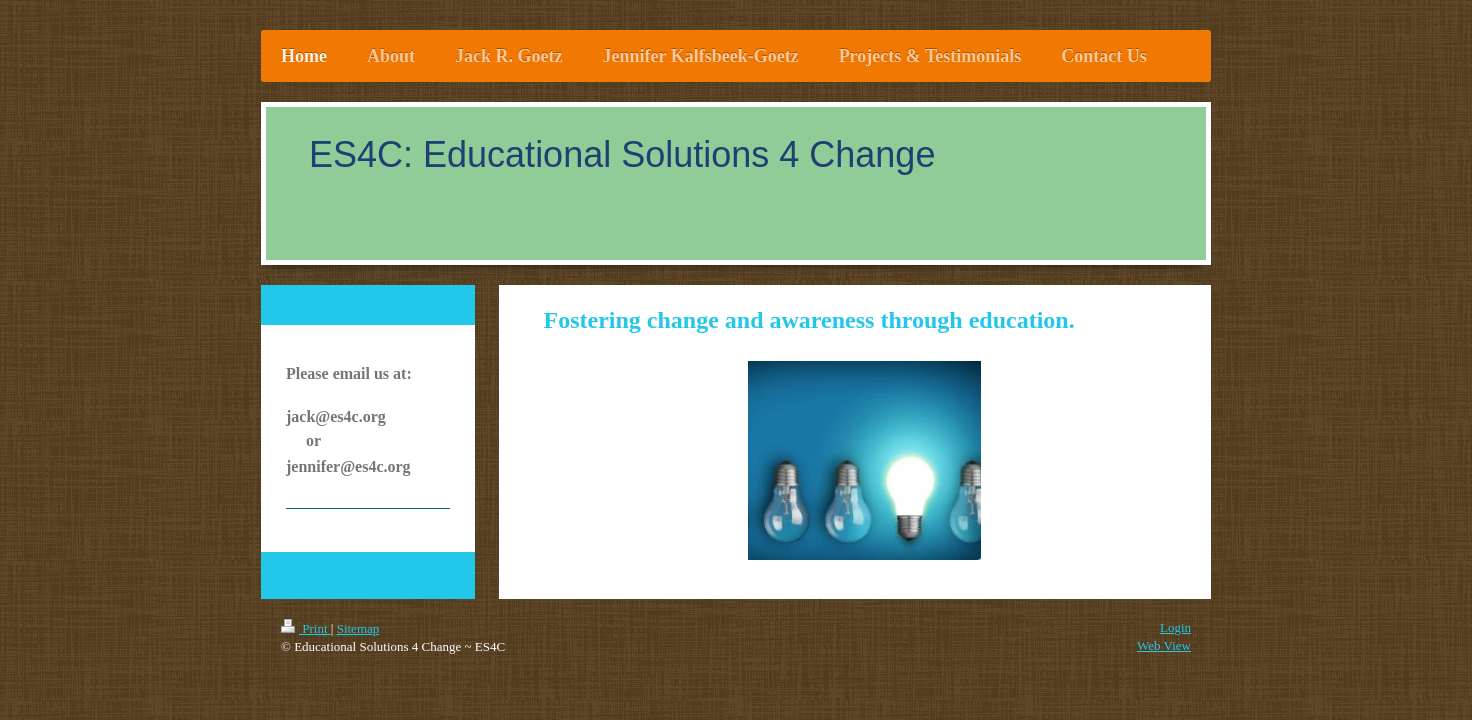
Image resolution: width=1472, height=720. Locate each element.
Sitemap (358, 628)
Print (306, 628)
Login (1175, 627)
